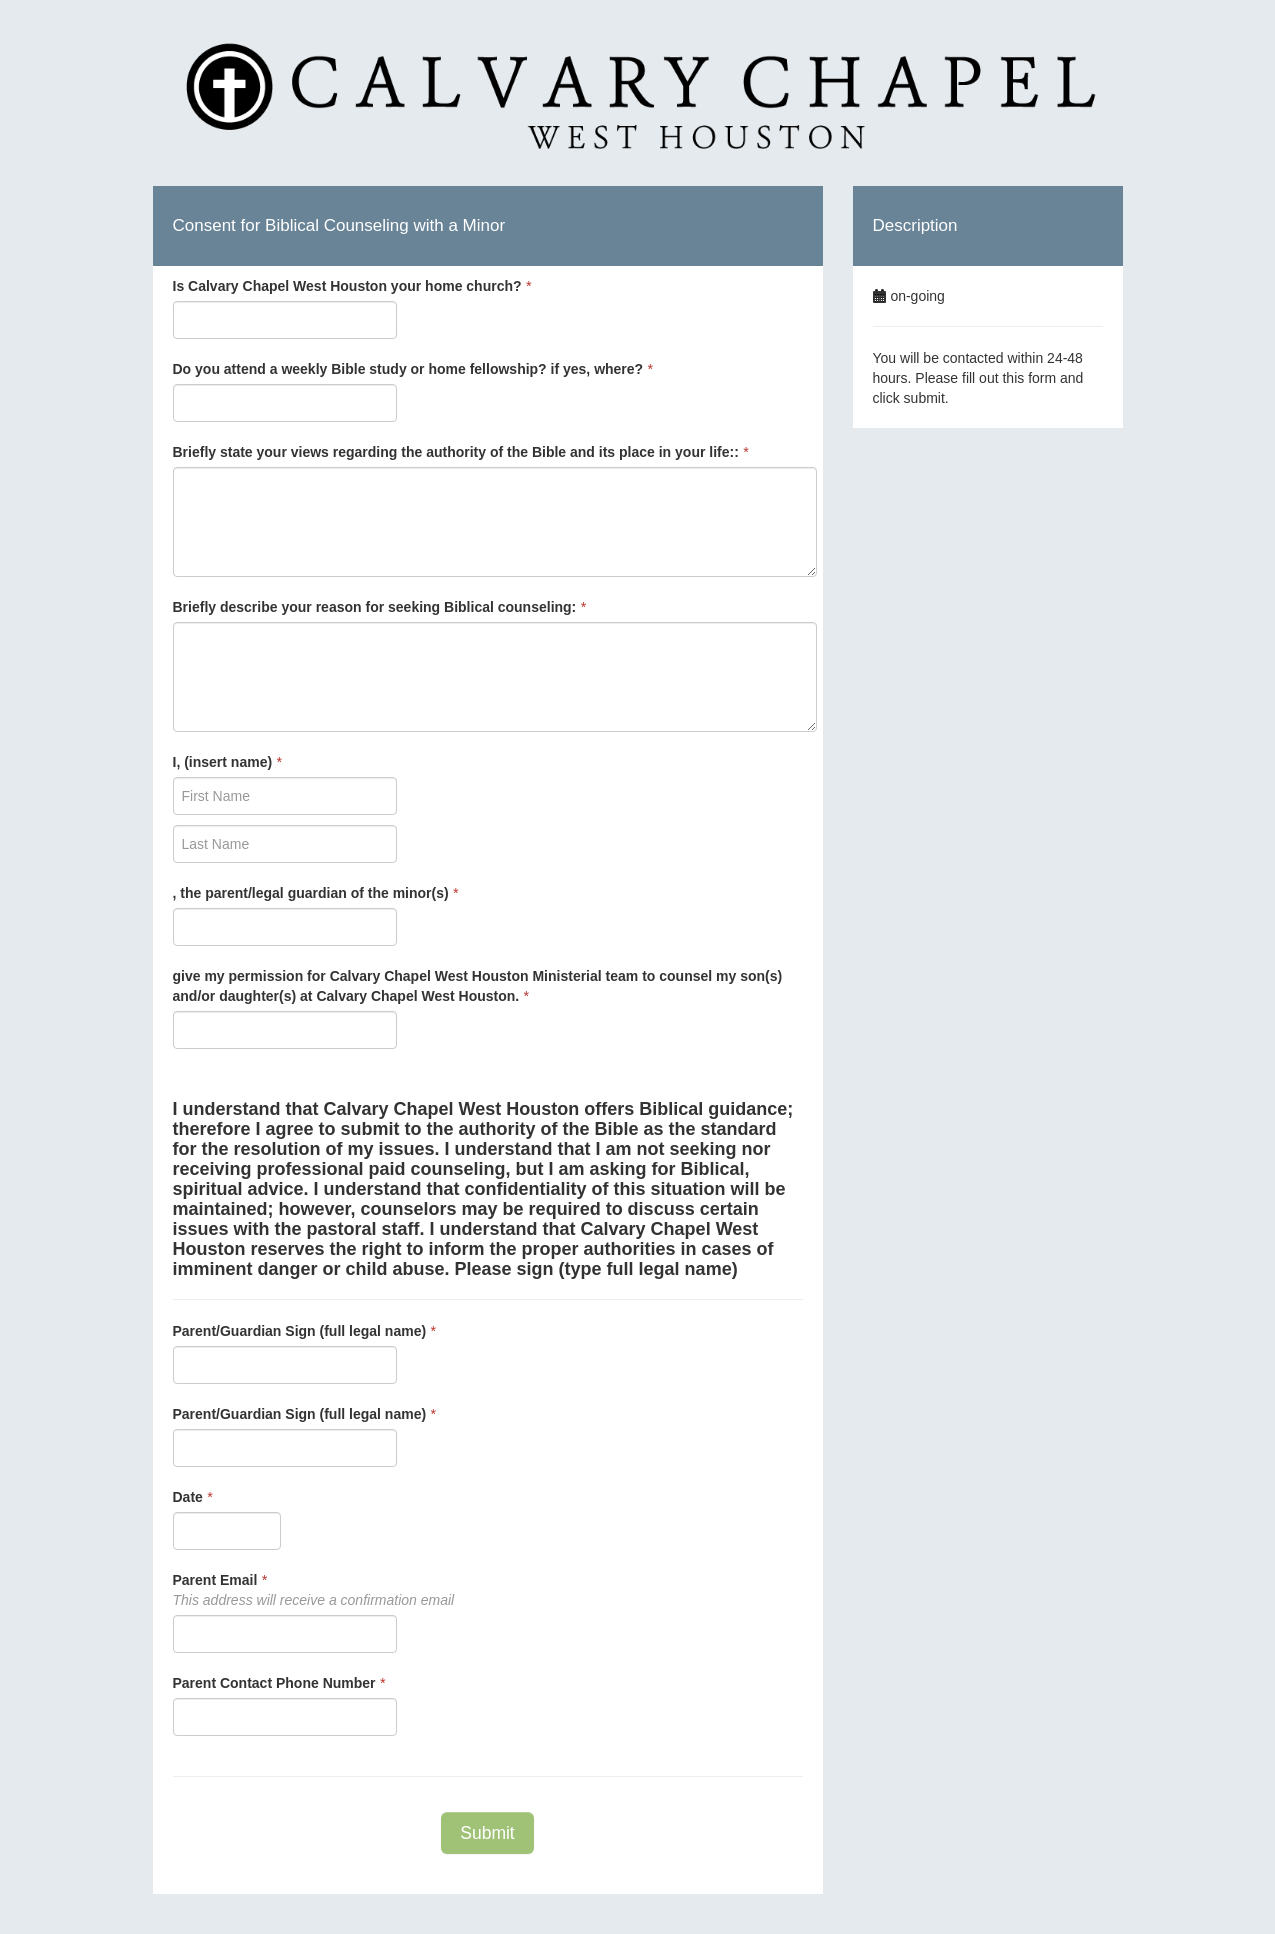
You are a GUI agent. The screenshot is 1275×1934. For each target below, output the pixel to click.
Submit (487, 1833)
